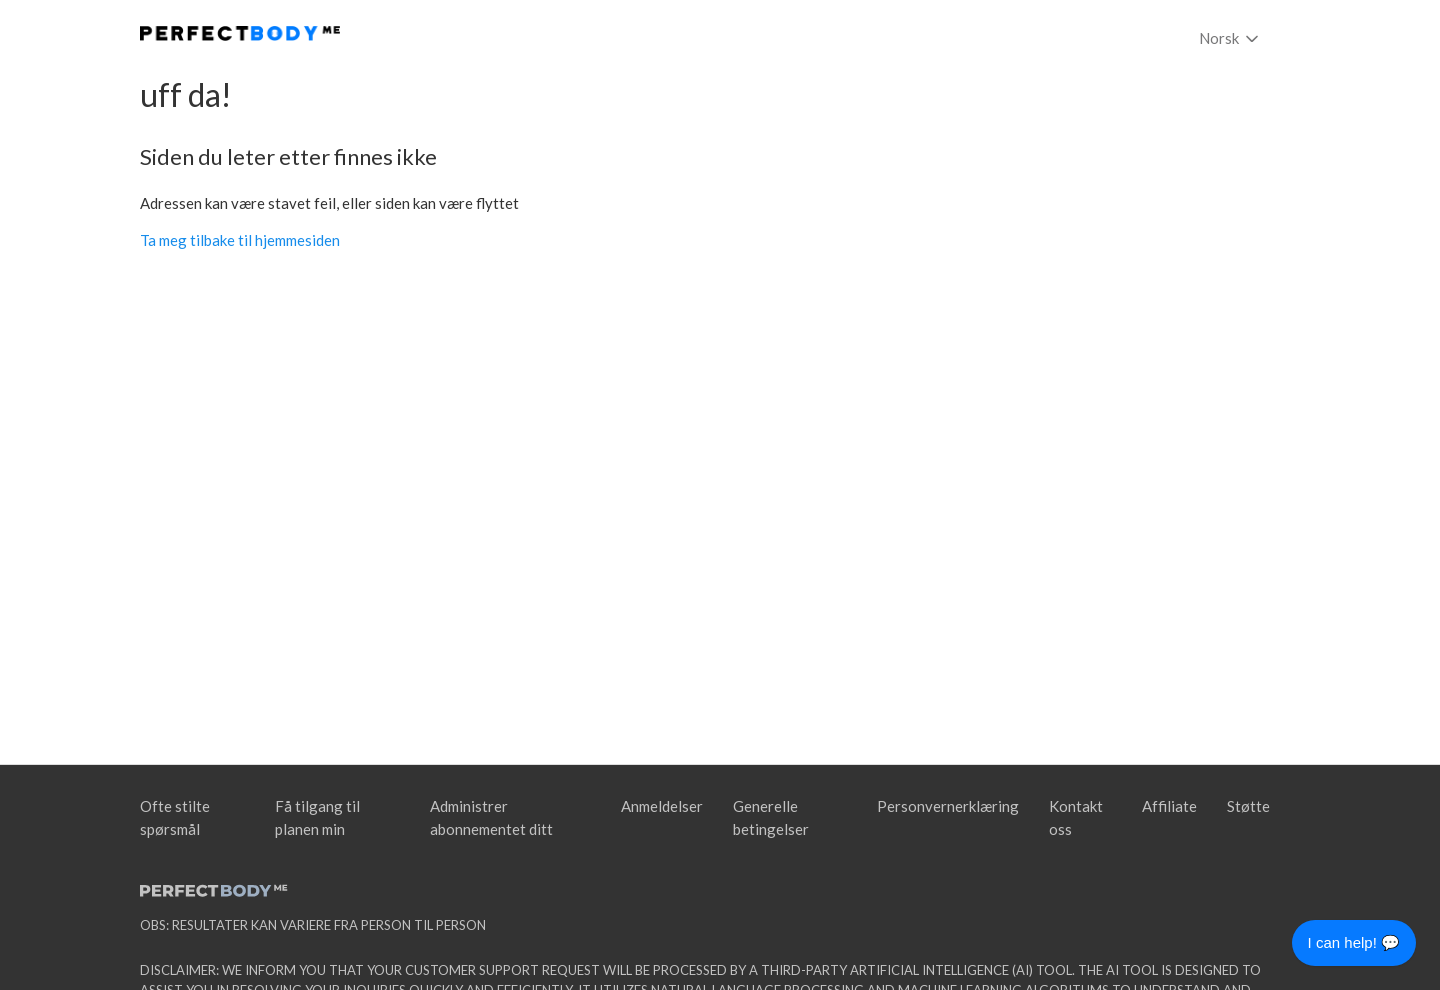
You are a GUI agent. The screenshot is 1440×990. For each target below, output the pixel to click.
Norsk (1230, 39)
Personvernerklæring (948, 806)
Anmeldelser (662, 806)
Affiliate (1169, 806)
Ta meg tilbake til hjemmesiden (240, 240)
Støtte (1248, 806)
